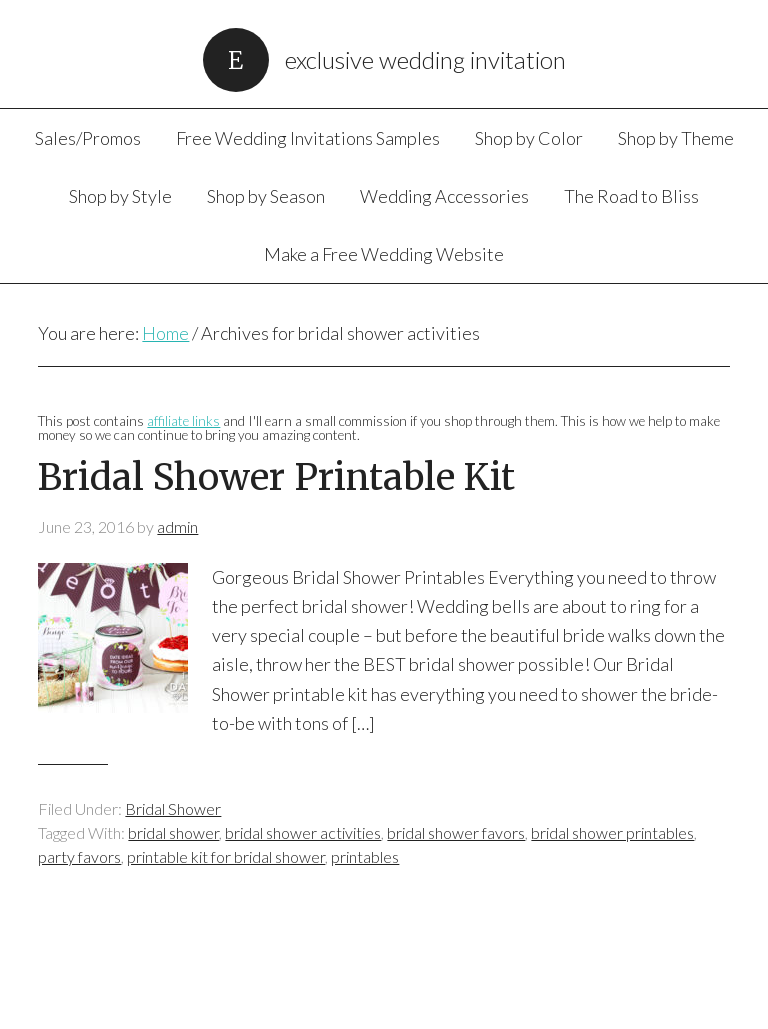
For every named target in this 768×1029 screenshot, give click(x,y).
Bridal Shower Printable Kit (276, 477)
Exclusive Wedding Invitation (425, 59)
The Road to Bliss (631, 196)
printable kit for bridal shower (226, 856)
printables (365, 856)
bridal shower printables (612, 832)
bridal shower (173, 832)
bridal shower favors (456, 832)
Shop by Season (266, 196)
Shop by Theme (676, 138)
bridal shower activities (303, 832)
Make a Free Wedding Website (384, 254)
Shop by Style (120, 196)
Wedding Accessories (444, 196)
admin (177, 526)
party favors (79, 856)
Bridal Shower (173, 808)
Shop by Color (529, 138)
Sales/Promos (88, 138)
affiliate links (183, 421)
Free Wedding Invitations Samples (308, 138)
